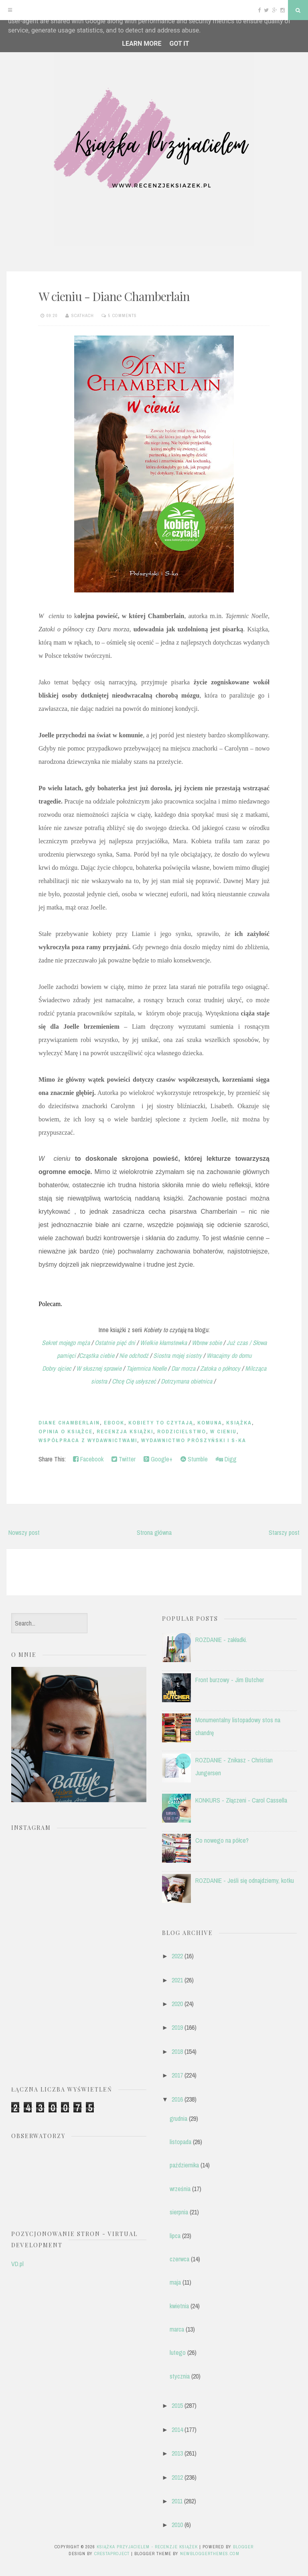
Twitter (123, 1459)
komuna (209, 1422)
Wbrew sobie (207, 1342)
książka (239, 1422)
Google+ (158, 1459)
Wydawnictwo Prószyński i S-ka (193, 1440)
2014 (177, 2429)
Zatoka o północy (220, 1368)
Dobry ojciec (57, 1368)
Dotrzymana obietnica (186, 1381)
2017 (177, 2075)
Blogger (243, 2547)
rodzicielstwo (181, 1431)
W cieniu (223, 1431)
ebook (114, 1422)
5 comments (122, 315)
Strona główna (154, 1532)
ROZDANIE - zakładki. (221, 1639)
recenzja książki (125, 1431)
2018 (177, 2051)
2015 (177, 2405)
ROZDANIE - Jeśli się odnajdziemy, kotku (244, 1880)
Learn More (141, 43)
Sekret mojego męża (66, 1342)
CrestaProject (112, 2553)
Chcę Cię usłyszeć (134, 1381)
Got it (179, 43)
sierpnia (179, 2212)
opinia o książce (65, 1431)
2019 (177, 2027)
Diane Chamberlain (69, 1422)
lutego (178, 2352)
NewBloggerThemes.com (209, 2553)
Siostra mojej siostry (177, 1355)
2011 (177, 2501)
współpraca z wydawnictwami (87, 1440)
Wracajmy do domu (229, 1355)
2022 (177, 1955)
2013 (177, 2453)
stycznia (180, 2376)
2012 (177, 2477)
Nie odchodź (133, 1355)
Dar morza (184, 1368)
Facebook (88, 1459)
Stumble (194, 1459)
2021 (177, 1980)
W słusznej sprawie (99, 1368)
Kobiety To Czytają (160, 1422)
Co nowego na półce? (222, 1840)
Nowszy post (24, 1532)
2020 (177, 2003)
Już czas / (239, 1342)
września (180, 2188)
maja (175, 2282)
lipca (175, 2235)
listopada (180, 2141)
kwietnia (179, 2305)
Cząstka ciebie (96, 1355)
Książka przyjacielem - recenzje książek (147, 2547)
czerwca (179, 2259)
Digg (226, 1459)
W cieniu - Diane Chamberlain (114, 296)
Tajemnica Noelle (146, 1368)
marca (177, 2329)
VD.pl (17, 2263)
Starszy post (284, 1532)
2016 (177, 2099)
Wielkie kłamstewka (163, 1342)
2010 (177, 2524)
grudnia (178, 2118)
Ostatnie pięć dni (116, 1342)
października (184, 2165)
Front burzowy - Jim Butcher (229, 1679)
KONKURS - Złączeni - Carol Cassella (241, 1800)
